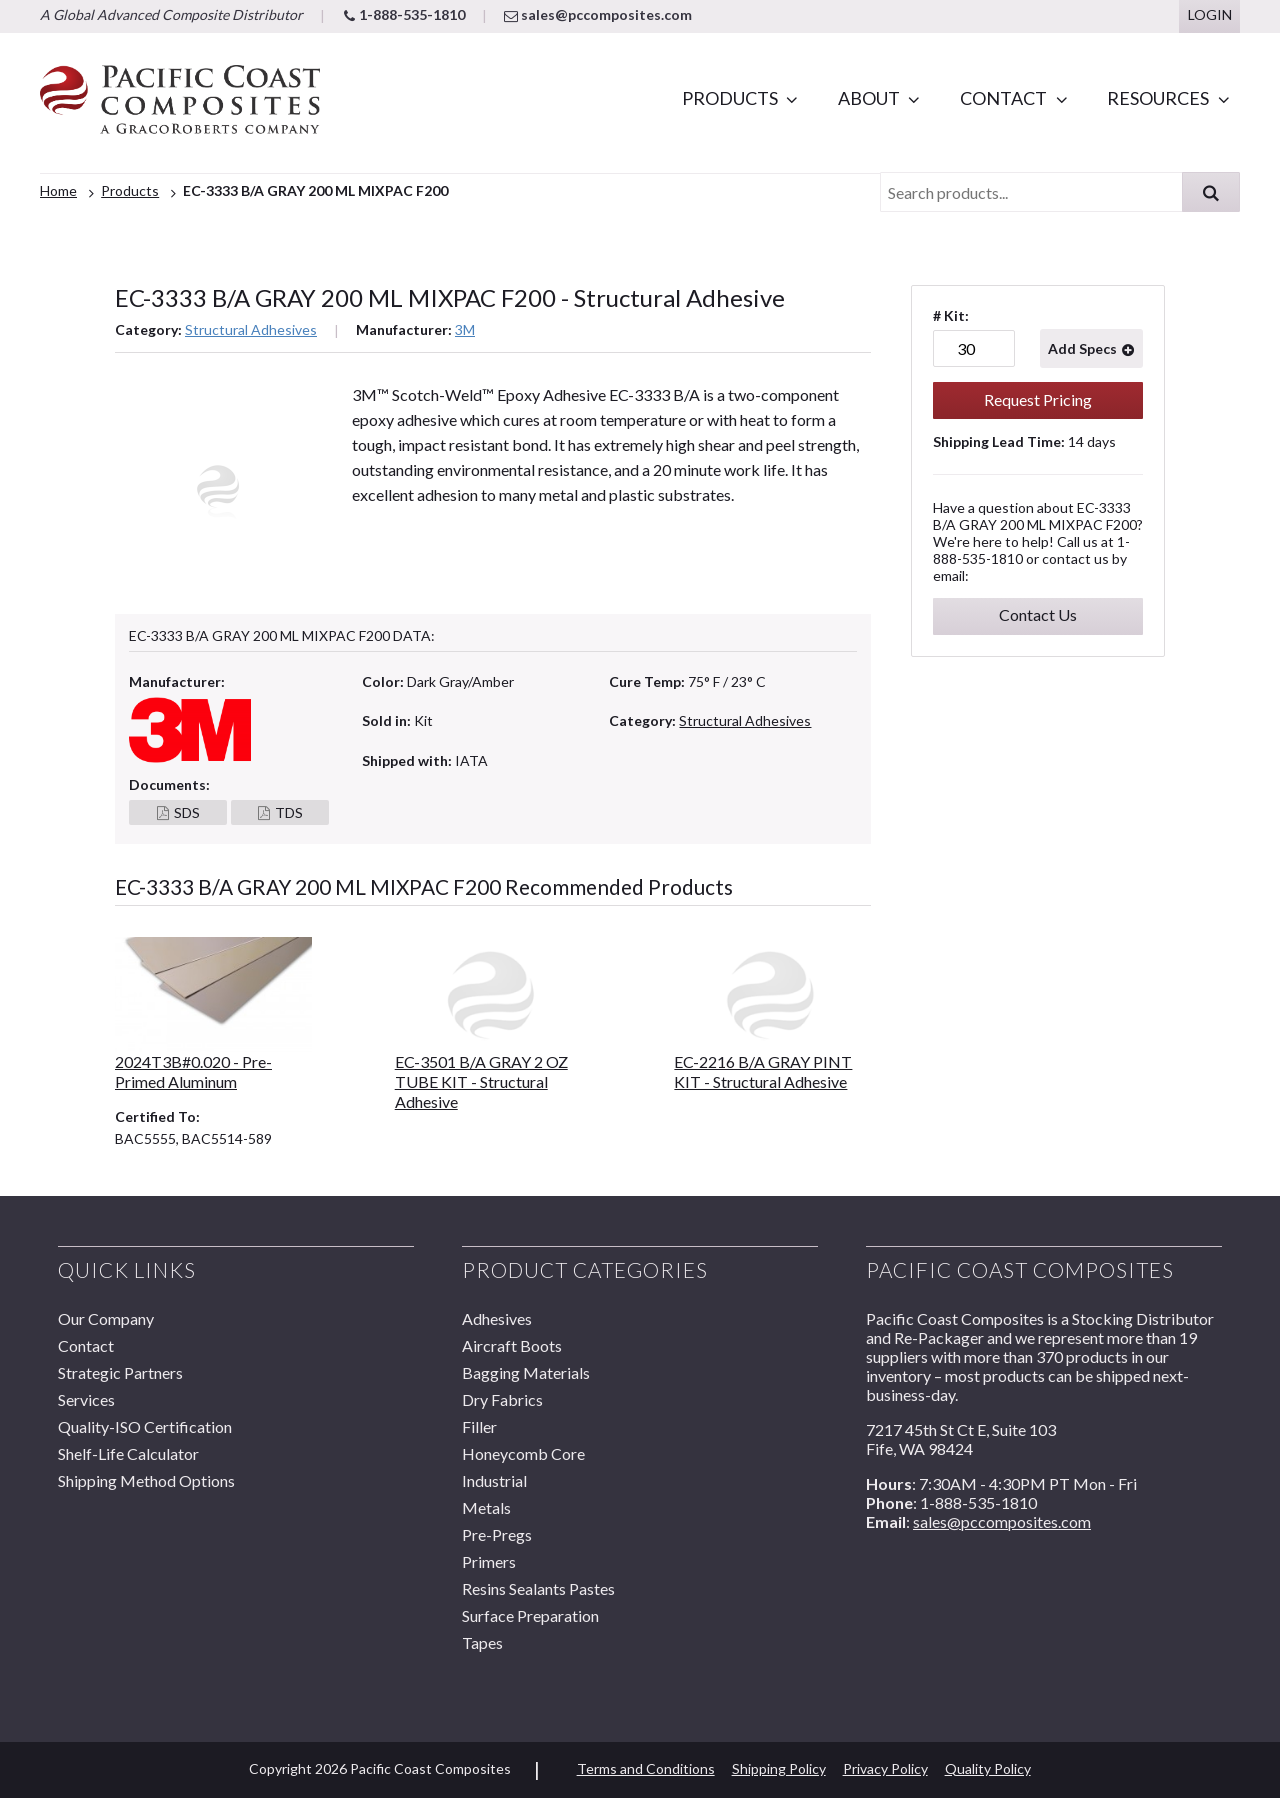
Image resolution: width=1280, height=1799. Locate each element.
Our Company (106, 1318)
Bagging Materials (526, 1372)
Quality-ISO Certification (145, 1426)
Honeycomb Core (523, 1453)
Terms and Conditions (646, 1768)
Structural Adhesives (251, 329)
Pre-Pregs (497, 1534)
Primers (489, 1561)
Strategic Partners (120, 1372)
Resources (1158, 98)
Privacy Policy (885, 1768)
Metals (486, 1507)
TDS (289, 813)
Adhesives (497, 1318)
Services (86, 1399)
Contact (1003, 98)
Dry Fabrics (502, 1399)
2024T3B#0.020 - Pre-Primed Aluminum (193, 1071)
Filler (479, 1426)
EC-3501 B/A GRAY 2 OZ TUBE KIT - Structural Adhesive (481, 1082)
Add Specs (1082, 348)
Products (730, 98)
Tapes (482, 1642)
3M (465, 329)
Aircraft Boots (512, 1345)
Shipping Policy (779, 1768)
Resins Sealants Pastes (538, 1588)
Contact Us (1038, 614)
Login (1210, 14)
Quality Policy (988, 1768)
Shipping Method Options (146, 1480)
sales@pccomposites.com (598, 14)
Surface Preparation (530, 1615)
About (869, 98)
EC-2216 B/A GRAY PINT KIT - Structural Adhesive (763, 1071)
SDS (187, 813)
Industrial (494, 1480)
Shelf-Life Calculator (128, 1453)
